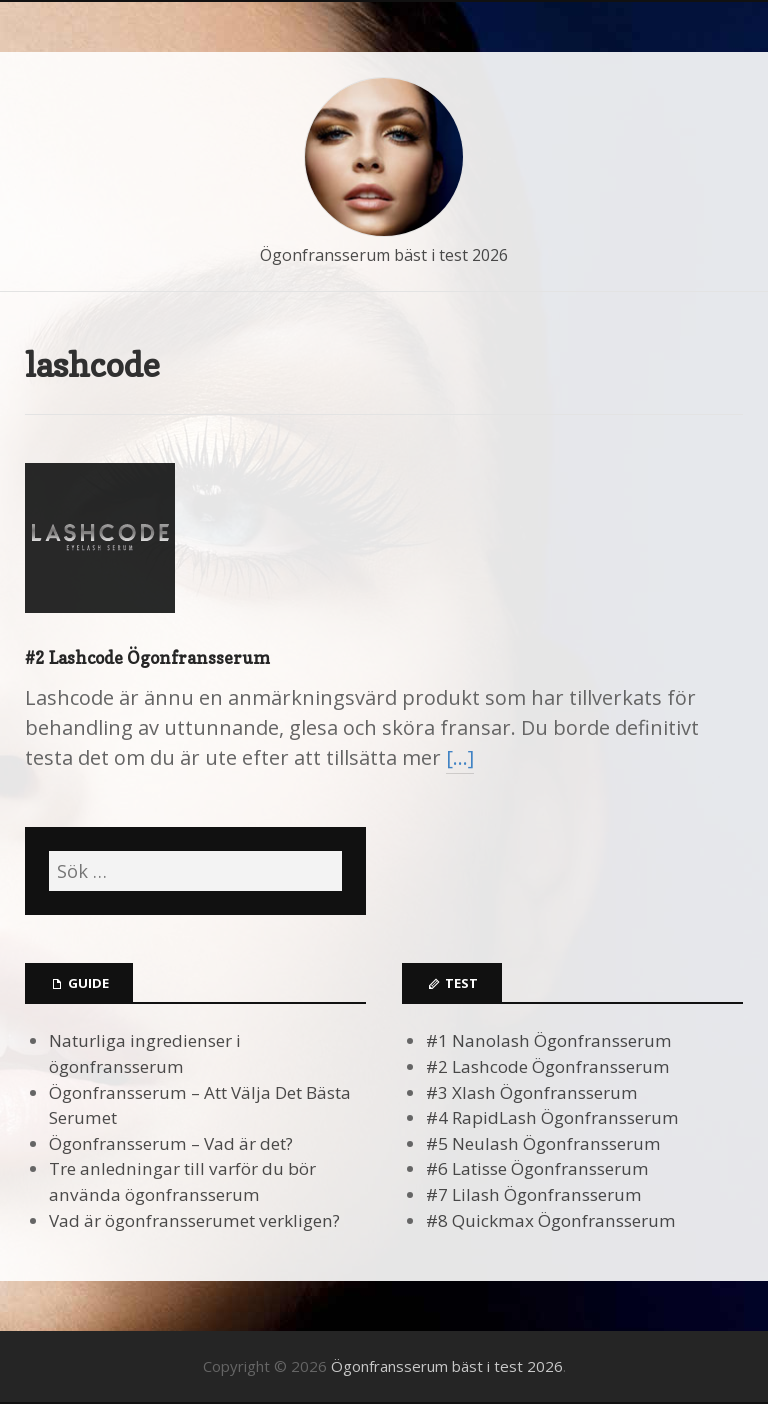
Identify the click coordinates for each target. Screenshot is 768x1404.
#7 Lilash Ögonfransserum (534, 1194)
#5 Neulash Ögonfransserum (543, 1143)
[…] (460, 757)
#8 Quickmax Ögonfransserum (551, 1220)
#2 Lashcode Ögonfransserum (147, 657)
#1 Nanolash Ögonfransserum (549, 1040)
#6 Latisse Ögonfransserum (537, 1168)
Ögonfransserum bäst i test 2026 (384, 255)
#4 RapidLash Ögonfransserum (552, 1117)
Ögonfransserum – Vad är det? (171, 1143)
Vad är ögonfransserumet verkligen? (194, 1220)
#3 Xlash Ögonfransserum (532, 1092)
